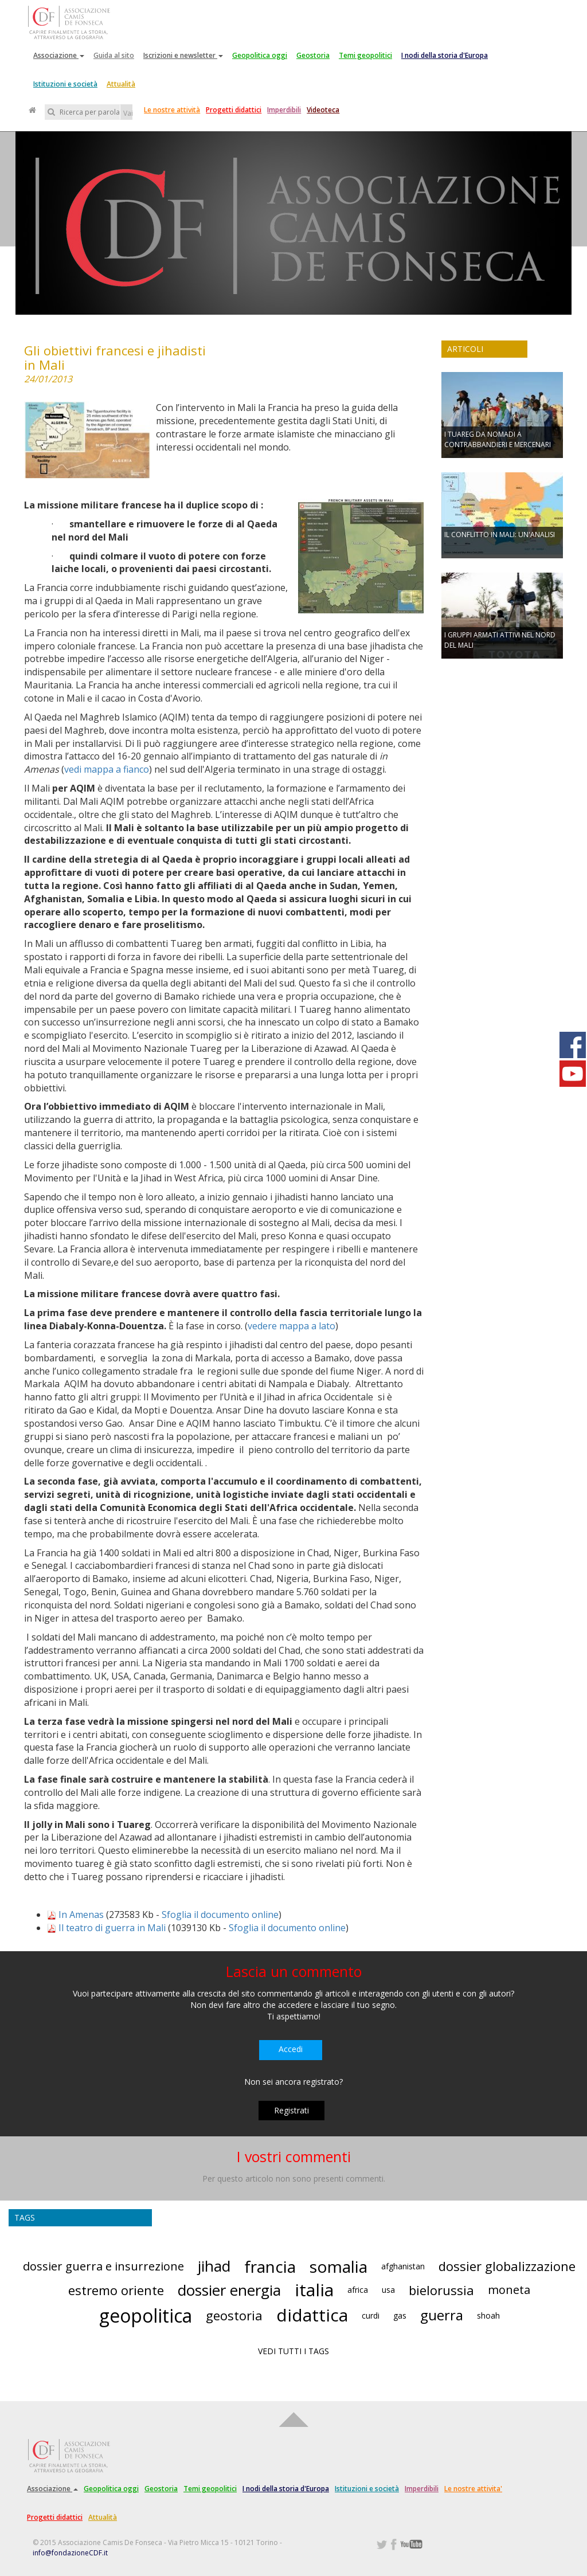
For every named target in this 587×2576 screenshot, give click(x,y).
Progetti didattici (233, 110)
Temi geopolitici (365, 55)
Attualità (121, 84)
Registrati (291, 2110)
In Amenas (81, 1914)
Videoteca (323, 110)
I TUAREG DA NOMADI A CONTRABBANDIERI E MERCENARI (497, 439)
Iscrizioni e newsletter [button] (183, 55)
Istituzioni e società (65, 84)
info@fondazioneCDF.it (70, 2553)
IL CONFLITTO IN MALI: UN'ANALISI (499, 534)
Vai (127, 113)
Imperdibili (284, 110)
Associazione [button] (58, 55)
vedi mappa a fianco (106, 769)
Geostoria (313, 55)
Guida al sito (113, 55)
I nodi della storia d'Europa (444, 55)
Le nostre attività (172, 110)
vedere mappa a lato (291, 1326)
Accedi (291, 2048)
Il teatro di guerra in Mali (112, 1927)
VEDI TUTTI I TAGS (293, 2351)
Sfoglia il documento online (220, 1914)
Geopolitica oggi (259, 55)
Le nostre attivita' (473, 2488)
